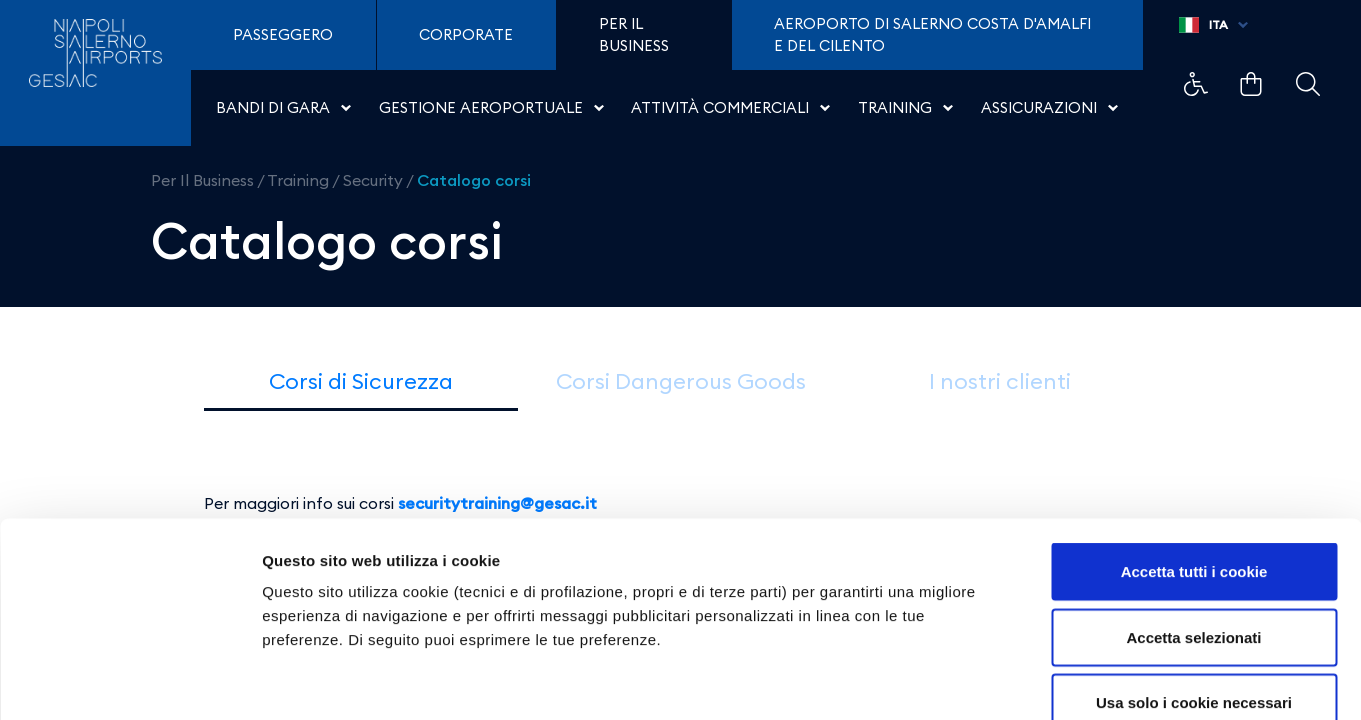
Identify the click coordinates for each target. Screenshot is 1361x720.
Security (373, 180)
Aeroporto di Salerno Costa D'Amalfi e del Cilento (932, 34)
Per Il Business (202, 180)
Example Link (1196, 84)
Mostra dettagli (1052, 680)
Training (298, 180)
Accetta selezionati (1193, 523)
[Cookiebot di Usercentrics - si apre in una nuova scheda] (129, 681)
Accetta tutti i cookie (1194, 457)
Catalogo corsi (474, 180)
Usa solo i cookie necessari (1194, 588)
